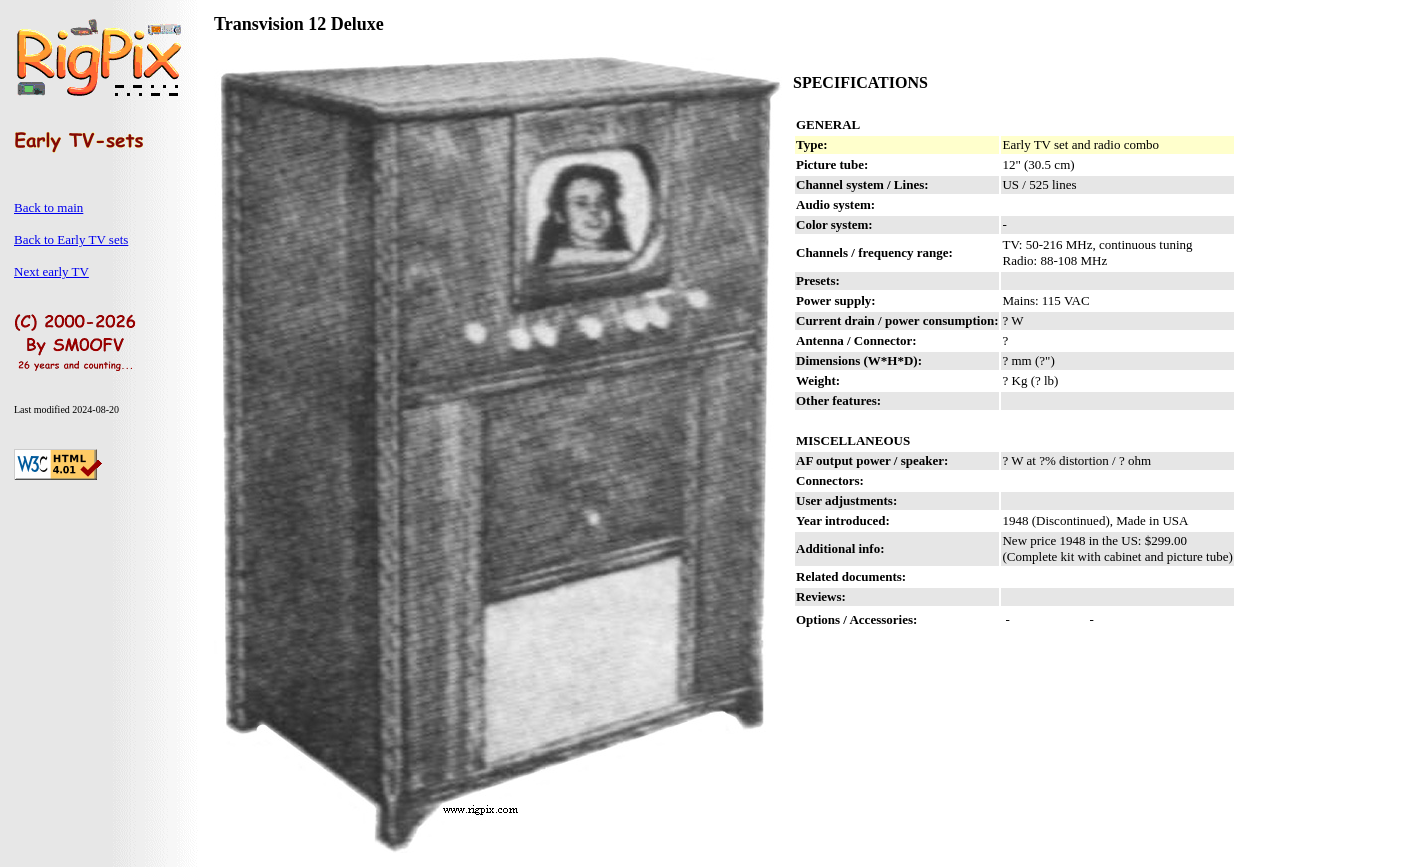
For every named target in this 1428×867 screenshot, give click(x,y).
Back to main (48, 207)
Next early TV (51, 271)
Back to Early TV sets (71, 239)
